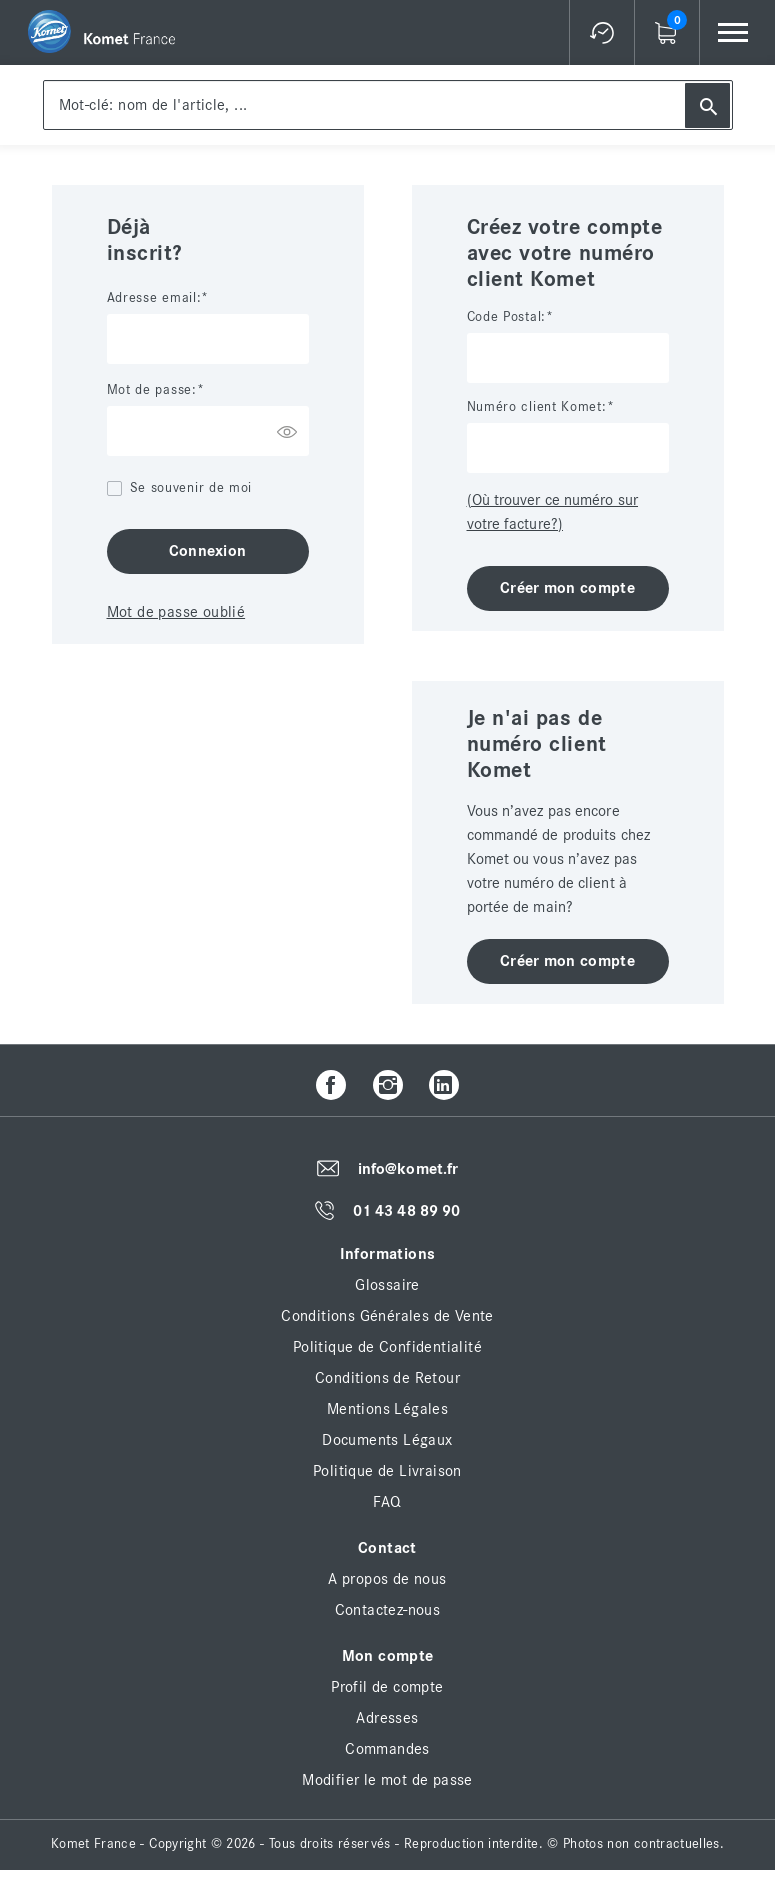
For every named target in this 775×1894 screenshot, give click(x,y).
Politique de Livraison (387, 1471)
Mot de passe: (152, 390)
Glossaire (387, 1285)
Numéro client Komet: (537, 407)
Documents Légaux (387, 1440)
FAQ (387, 1502)
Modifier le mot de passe (387, 1780)
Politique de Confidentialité (387, 1347)
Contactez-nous (388, 1610)
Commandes (387, 1749)
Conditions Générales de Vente (387, 1316)
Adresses (387, 1718)
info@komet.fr (408, 1169)
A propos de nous (387, 1579)
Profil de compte (387, 1687)
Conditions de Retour (387, 1378)
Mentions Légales (387, 1409)
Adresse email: (154, 298)
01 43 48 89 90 (406, 1211)
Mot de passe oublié (176, 612)
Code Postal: (506, 317)
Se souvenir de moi (191, 488)
